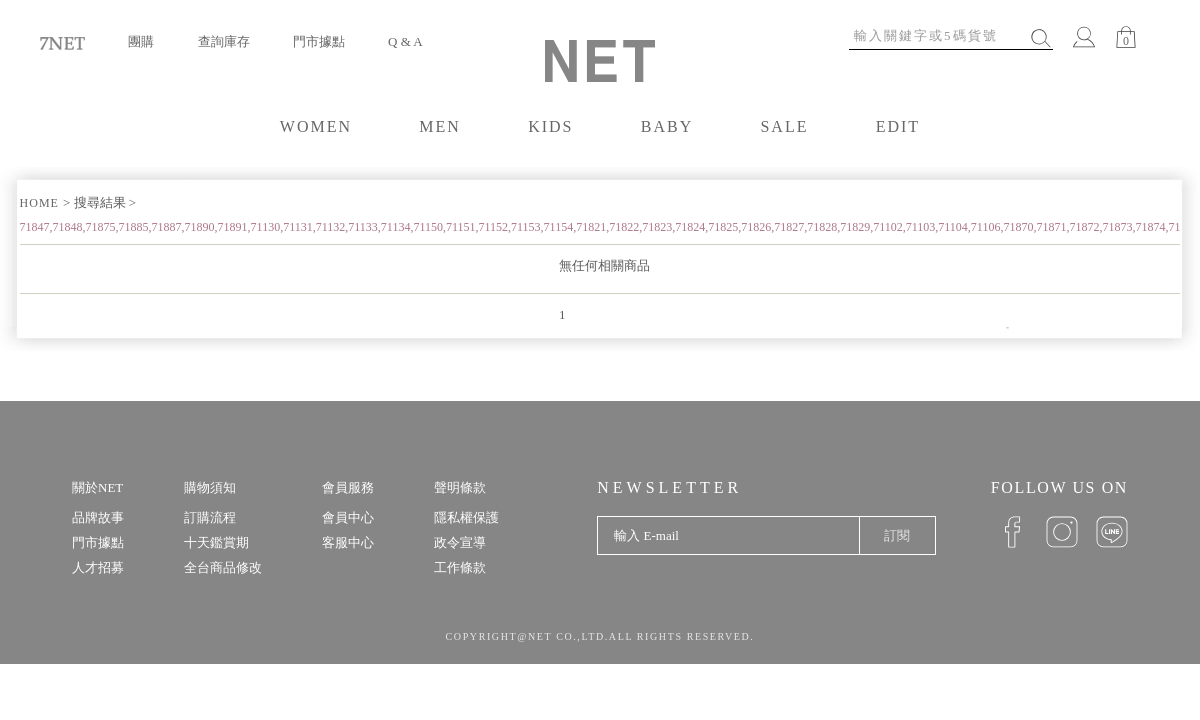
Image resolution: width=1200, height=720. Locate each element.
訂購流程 (210, 517)
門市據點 (319, 41)
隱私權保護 (466, 517)
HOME (41, 203)
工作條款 (460, 567)
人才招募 (98, 567)
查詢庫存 (224, 41)
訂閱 (897, 535)
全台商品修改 (223, 567)
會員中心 (348, 517)
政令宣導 (460, 542)
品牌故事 (98, 517)
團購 (141, 41)
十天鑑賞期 (216, 542)
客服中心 (348, 542)
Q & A (405, 41)
